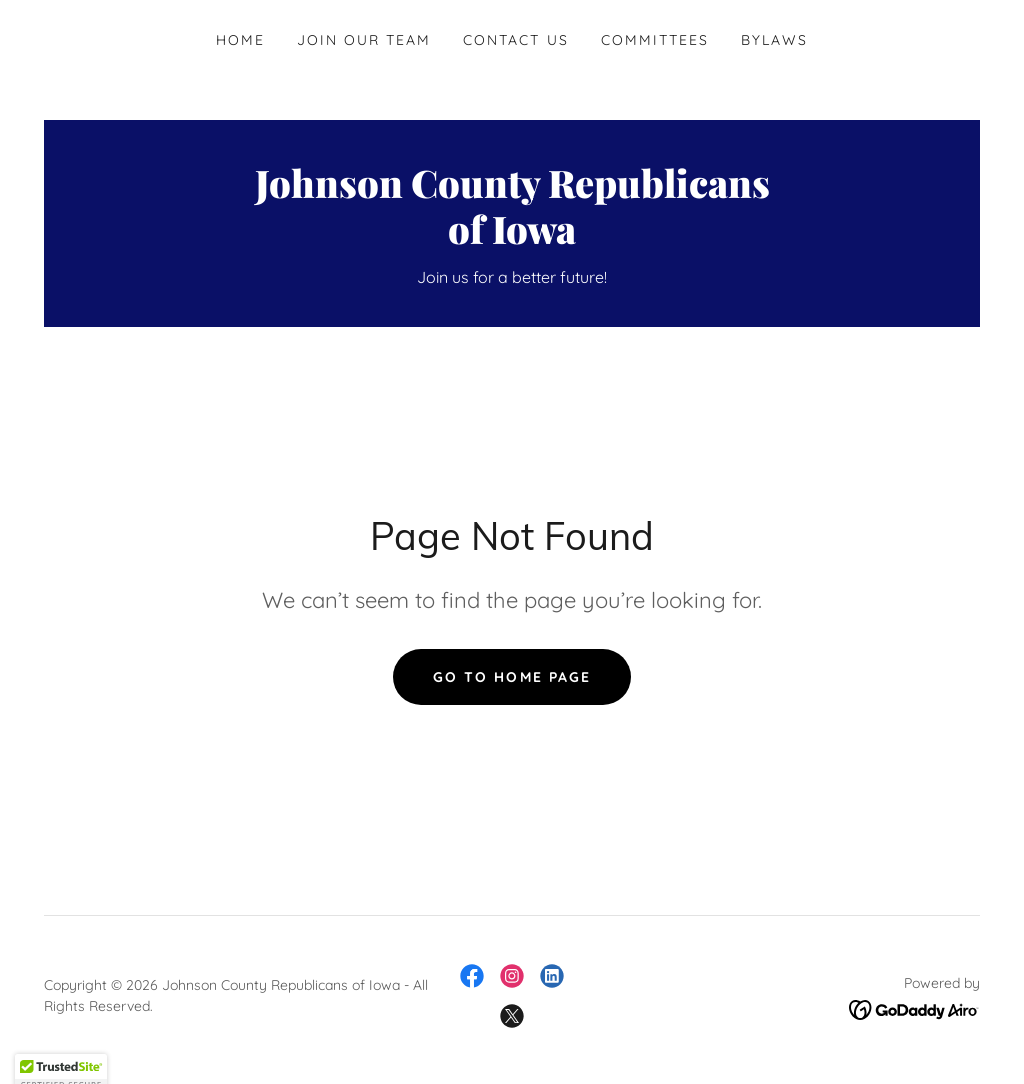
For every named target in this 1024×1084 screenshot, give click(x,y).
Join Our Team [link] (364, 40)
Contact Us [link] (515, 40)
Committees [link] (655, 40)
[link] (512, 238)
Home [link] (240, 40)
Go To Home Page (511, 677)
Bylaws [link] (774, 40)
